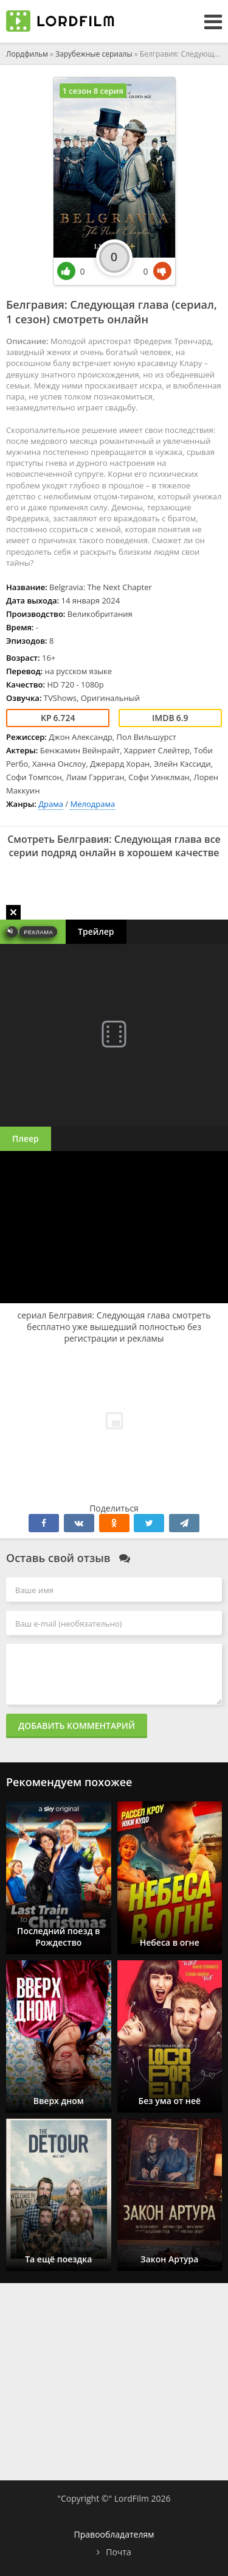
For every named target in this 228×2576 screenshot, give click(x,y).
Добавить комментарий (76, 1725)
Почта (118, 2552)
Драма (50, 803)
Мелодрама (92, 803)
